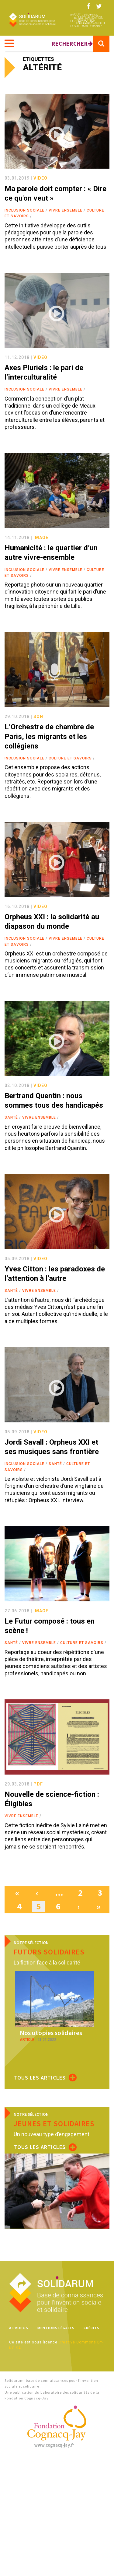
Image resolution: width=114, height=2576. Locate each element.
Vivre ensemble (65, 210)
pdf (38, 1784)
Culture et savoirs (70, 758)
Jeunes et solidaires (54, 2123)
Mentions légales (55, 2327)
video (40, 178)
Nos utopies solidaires (51, 2032)
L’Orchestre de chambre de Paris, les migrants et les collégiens (49, 736)
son (38, 716)
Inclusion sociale (24, 210)
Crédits (91, 2327)
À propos (18, 2327)
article (27, 2040)
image (40, 537)
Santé (11, 1117)
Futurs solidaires (49, 1952)
